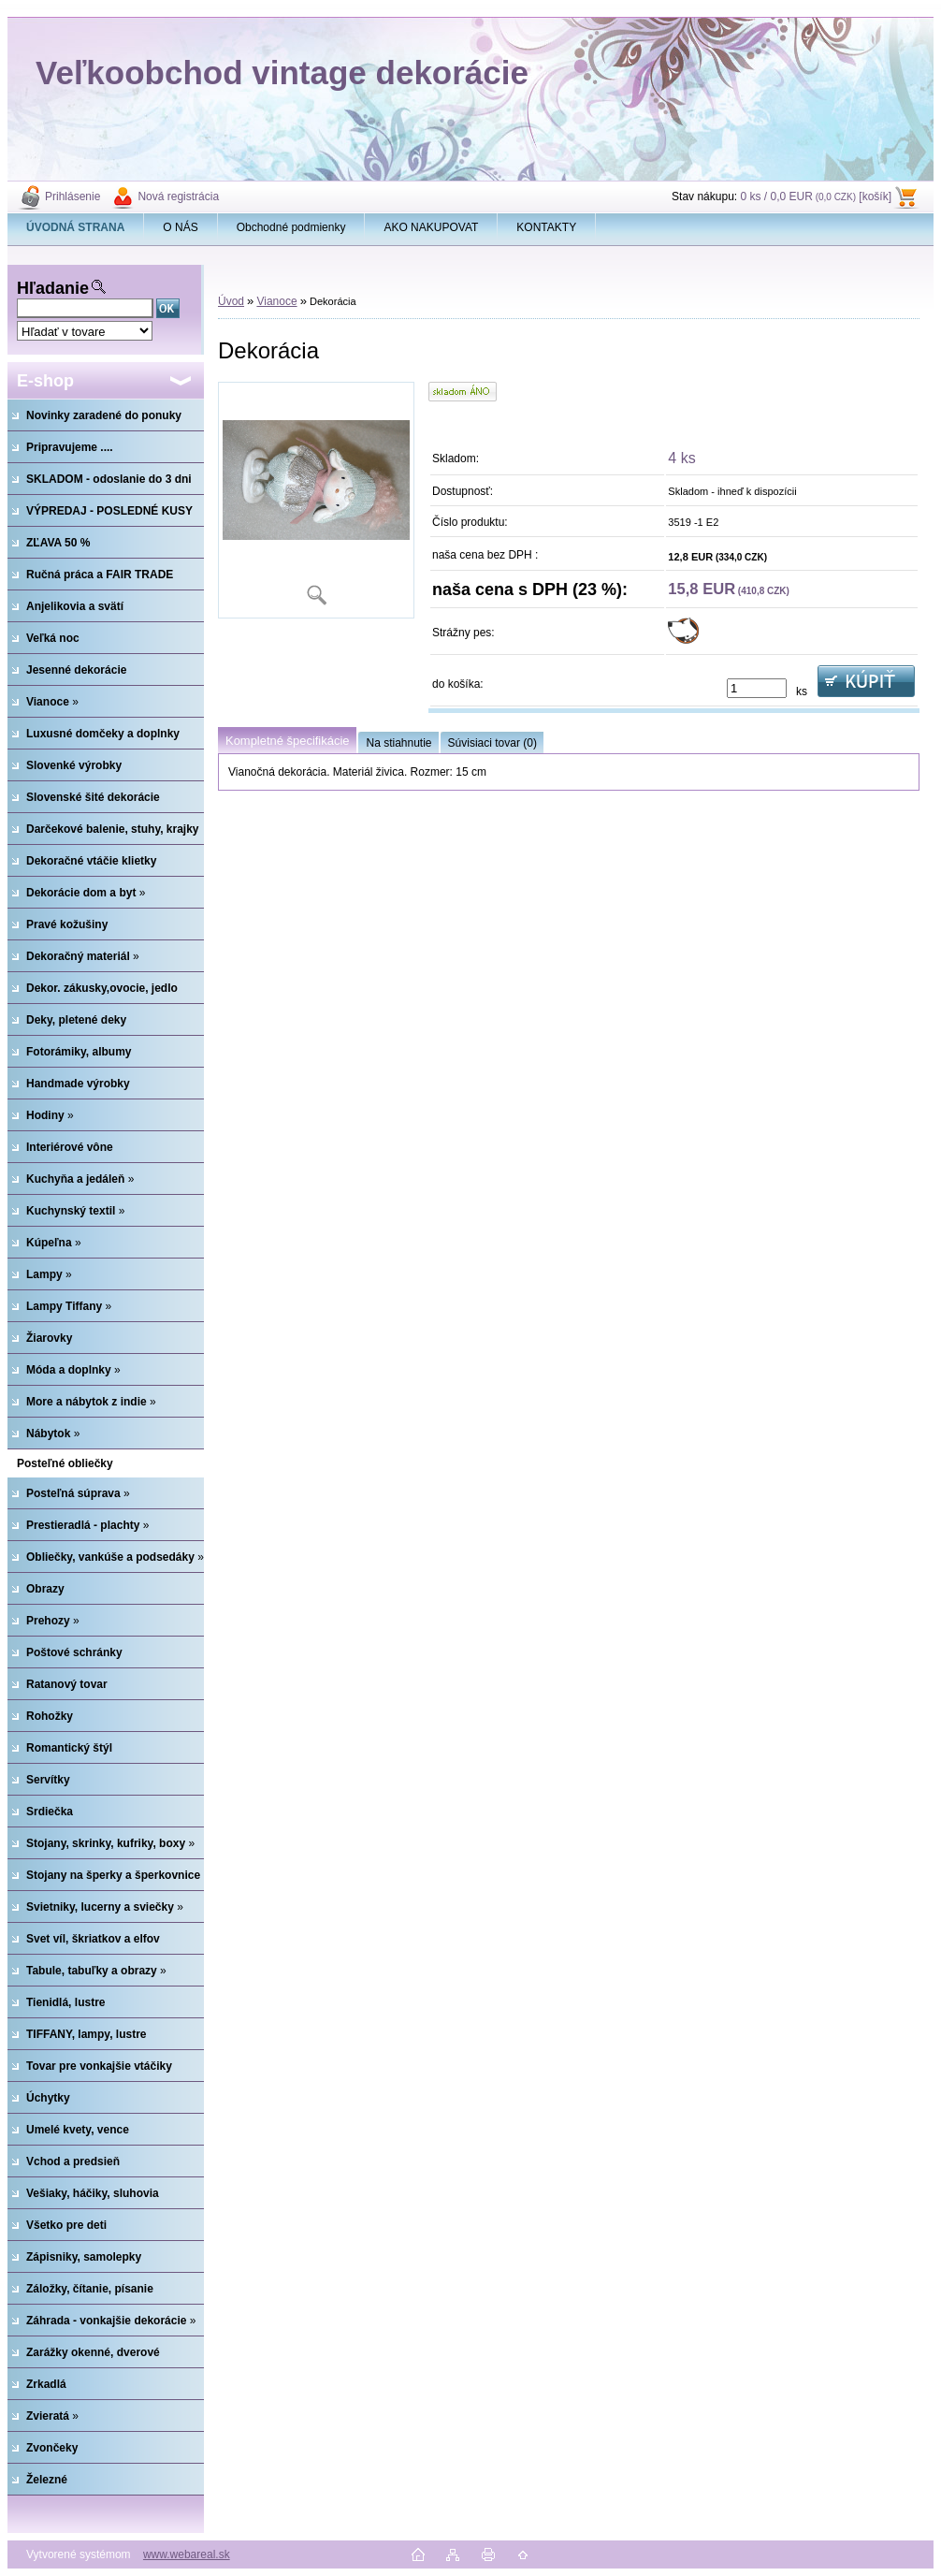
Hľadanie (53, 288)
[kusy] (757, 688)
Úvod (231, 301)
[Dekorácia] (316, 500)
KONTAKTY (546, 227)
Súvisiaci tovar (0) (492, 743)
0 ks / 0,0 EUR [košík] (815, 196)
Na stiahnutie (398, 743)
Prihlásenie (72, 196)
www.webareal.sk (186, 2554)
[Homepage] (75, 227)
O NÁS (180, 227)
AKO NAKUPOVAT (431, 227)
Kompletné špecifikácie (287, 741)
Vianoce (276, 301)
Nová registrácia (178, 196)
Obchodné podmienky (291, 227)
